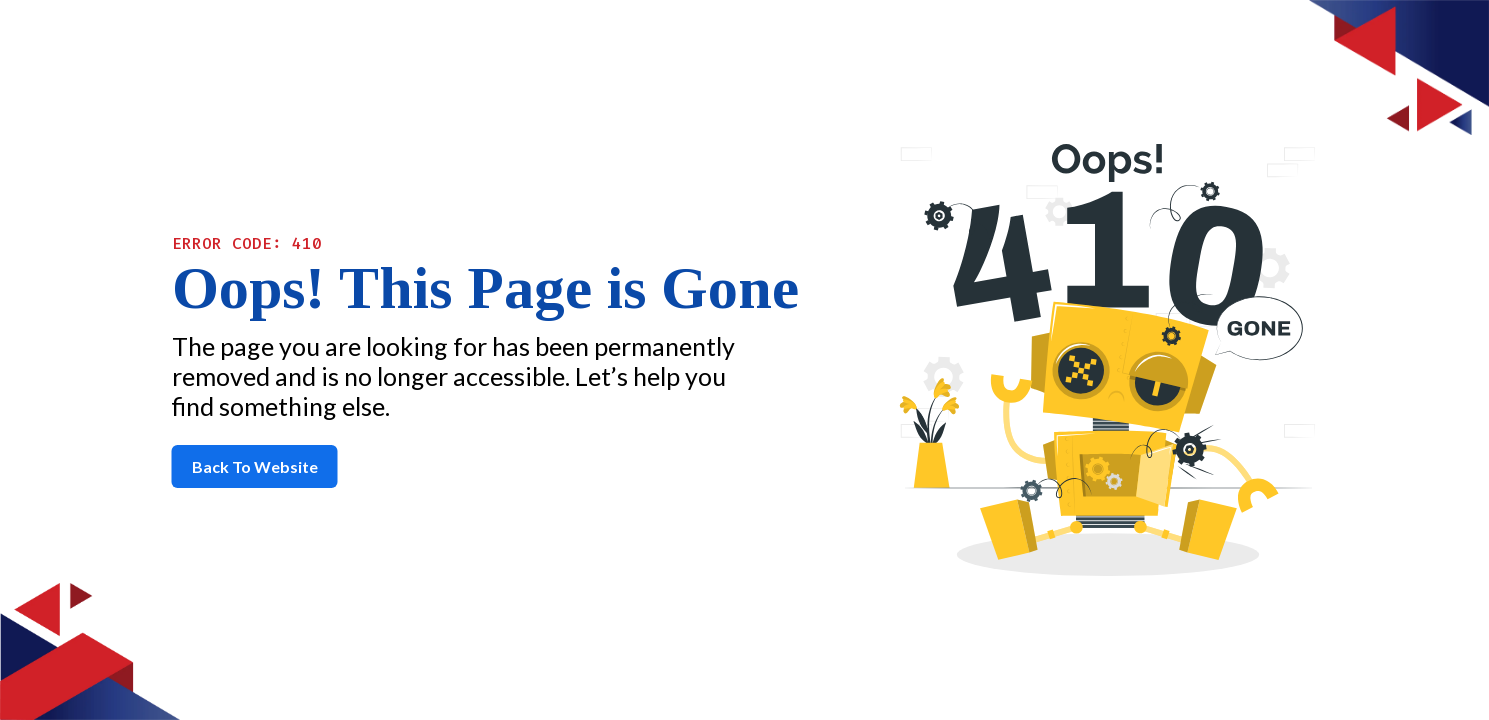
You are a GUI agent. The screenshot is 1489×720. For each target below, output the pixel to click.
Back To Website (255, 466)
